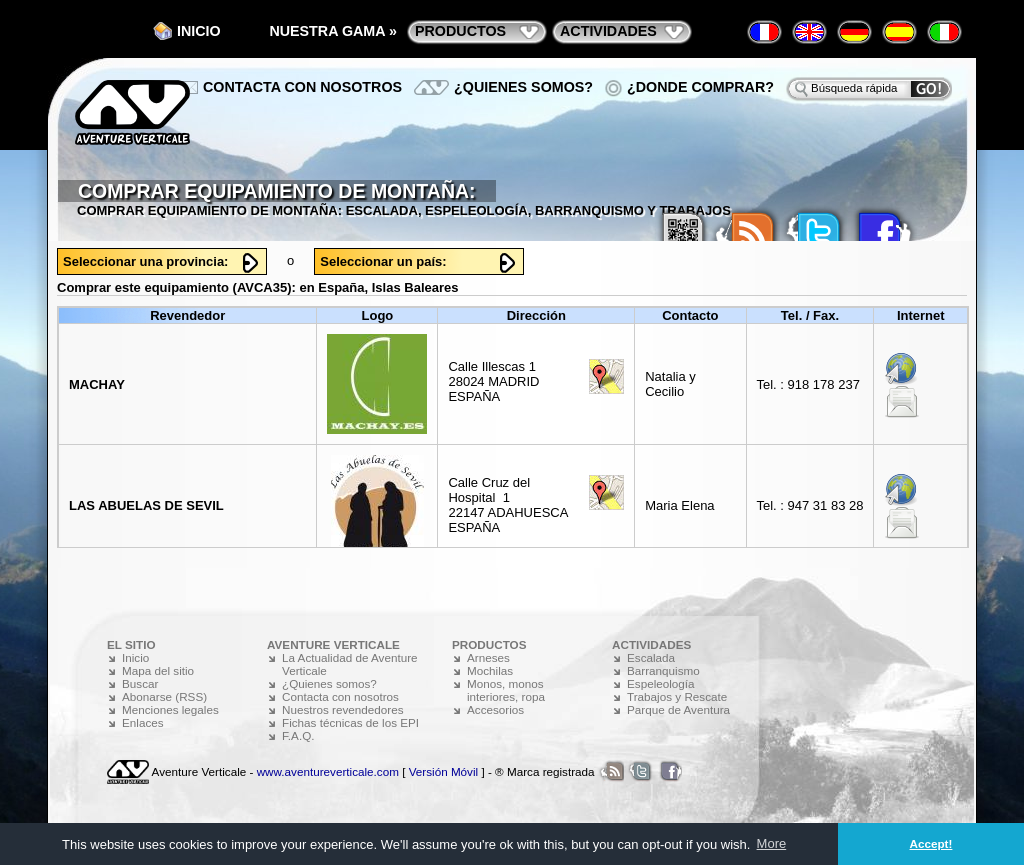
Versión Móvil (444, 771)
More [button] (772, 843)
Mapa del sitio (158, 670)
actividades (608, 31)
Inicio (199, 31)
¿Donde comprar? (700, 87)
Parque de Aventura (678, 709)
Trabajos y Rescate (677, 696)
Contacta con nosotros (302, 87)
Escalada (651, 657)
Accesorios (495, 709)
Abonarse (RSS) (164, 696)
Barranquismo (663, 670)
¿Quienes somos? (523, 87)
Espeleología (661, 683)
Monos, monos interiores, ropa (506, 690)
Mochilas (490, 670)
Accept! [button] (931, 843)
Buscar (140, 683)
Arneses (488, 657)
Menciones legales (170, 709)
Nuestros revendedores (343, 709)
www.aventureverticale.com (328, 771)
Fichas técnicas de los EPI (350, 722)
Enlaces (143, 722)
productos (460, 31)
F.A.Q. (298, 735)
